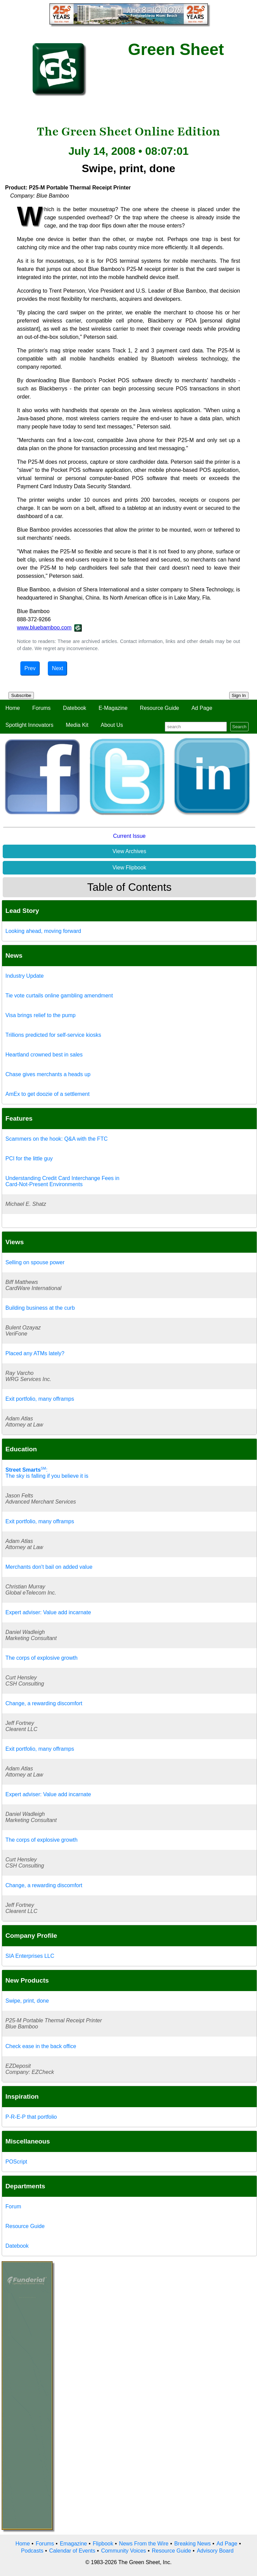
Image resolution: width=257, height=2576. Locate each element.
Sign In (239, 695)
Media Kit (77, 725)
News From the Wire (144, 2543)
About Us (112, 725)
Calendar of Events (72, 2551)
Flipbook (103, 2543)
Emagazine (73, 2543)
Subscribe (21, 695)
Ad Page (202, 708)
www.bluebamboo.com (44, 627)
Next (57, 668)
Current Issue (129, 836)
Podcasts (32, 2551)
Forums (41, 708)
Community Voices (123, 2551)
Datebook (74, 708)
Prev (30, 668)
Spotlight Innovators (29, 725)
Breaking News (192, 2543)
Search (239, 726)
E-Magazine (113, 708)
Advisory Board (215, 2551)
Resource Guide (159, 708)
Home (12, 708)
